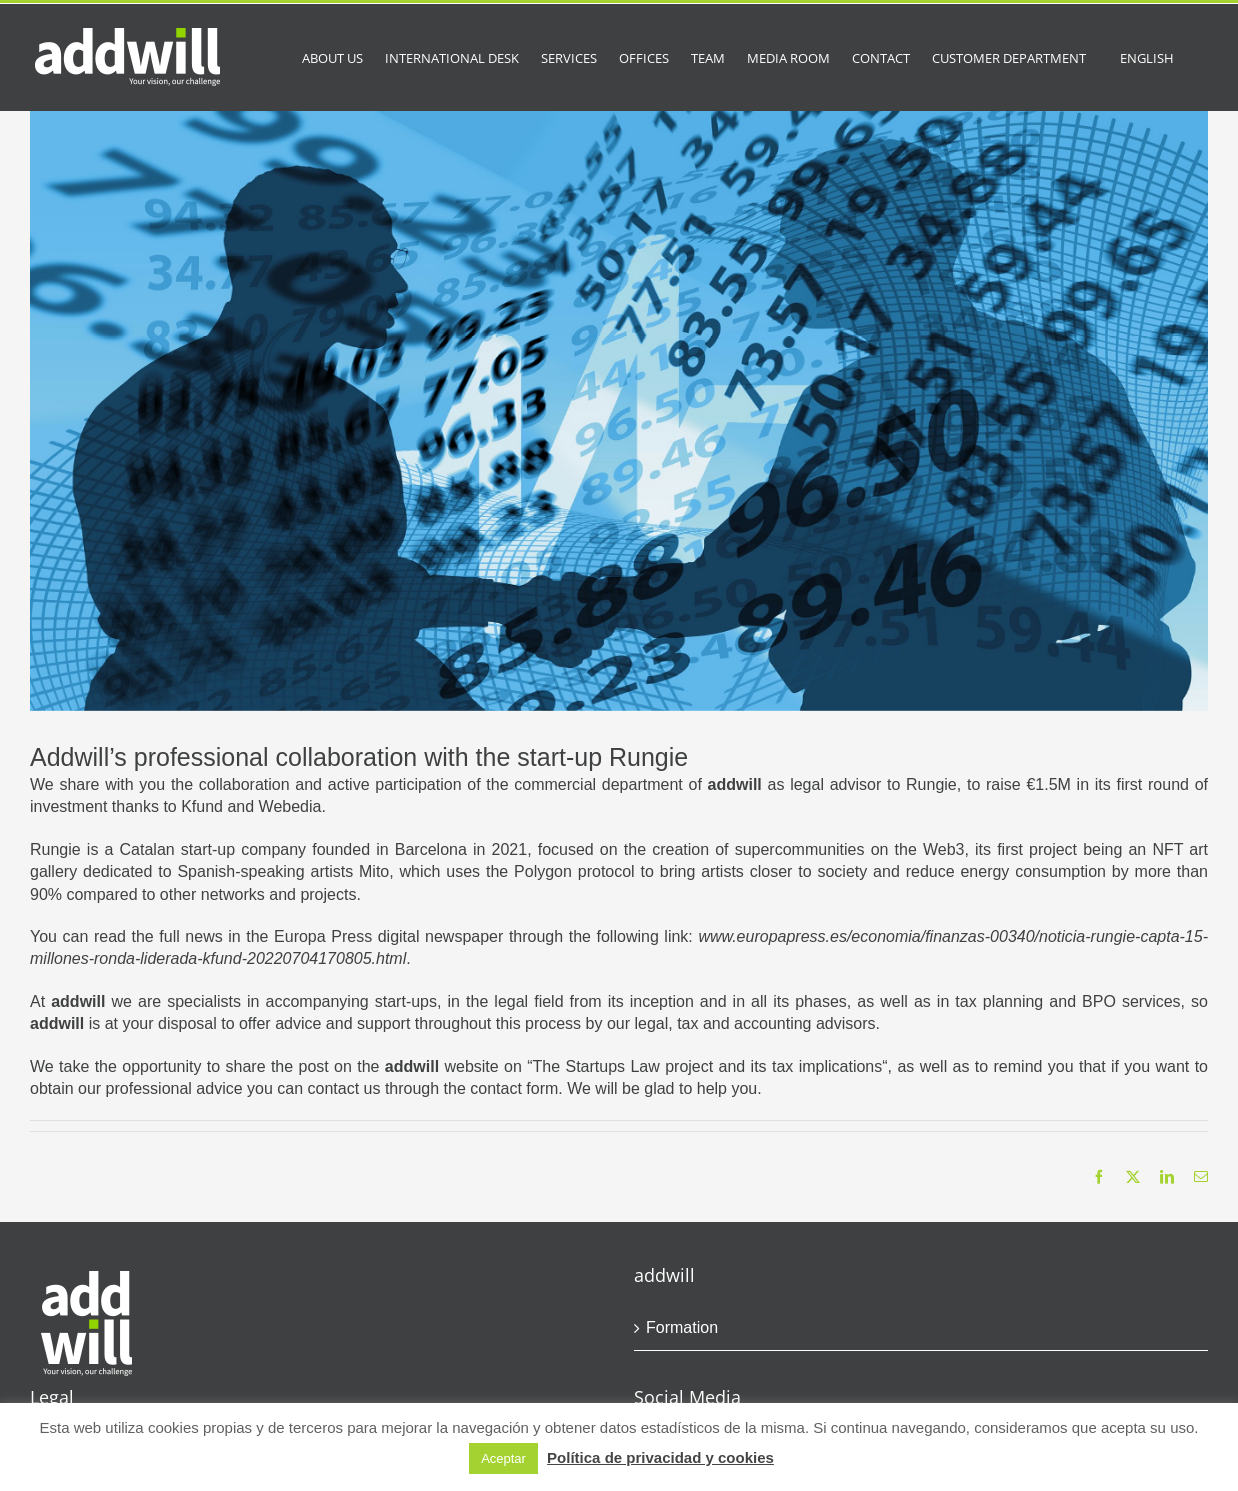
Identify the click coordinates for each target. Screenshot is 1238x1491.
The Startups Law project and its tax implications (708, 1066)
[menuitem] (1147, 57)
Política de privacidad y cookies (660, 1457)
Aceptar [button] (503, 1458)
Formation (682, 1327)
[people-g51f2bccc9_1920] (619, 411)
